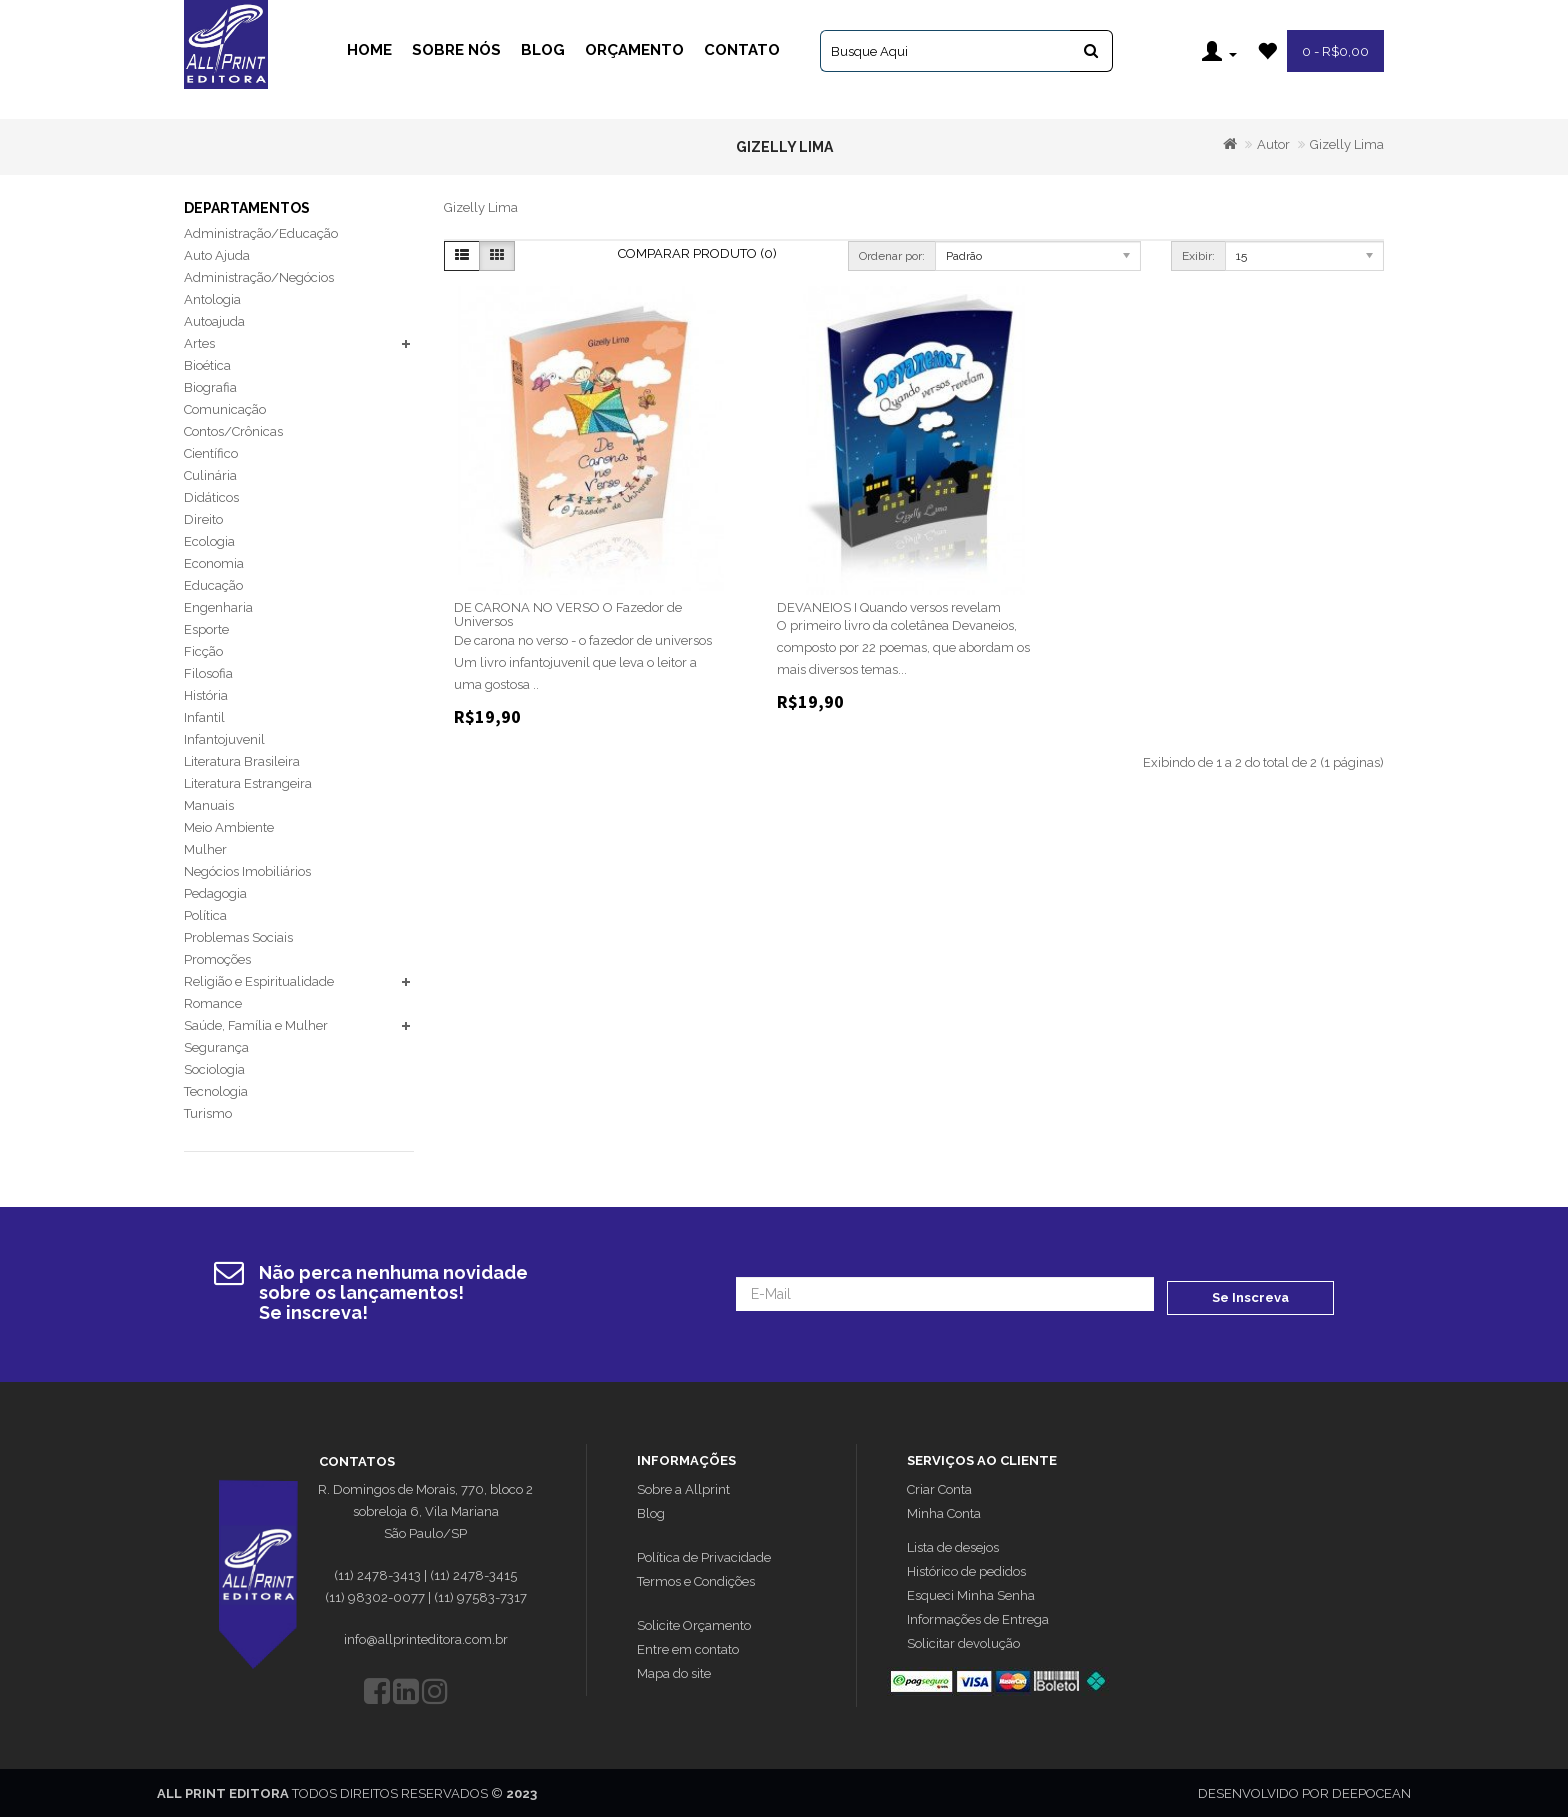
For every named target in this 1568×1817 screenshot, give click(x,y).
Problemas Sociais (238, 937)
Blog (543, 50)
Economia (214, 563)
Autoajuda (214, 321)
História (206, 695)
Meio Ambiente (229, 827)
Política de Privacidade (704, 1555)
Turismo (208, 1113)
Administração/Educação (261, 233)
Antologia (212, 299)
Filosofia (208, 673)
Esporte (206, 629)
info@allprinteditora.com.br (426, 1637)
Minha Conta (944, 1511)
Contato (742, 50)
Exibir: (1198, 256)
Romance (213, 1003)
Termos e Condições (696, 1579)
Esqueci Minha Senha (971, 1593)
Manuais (209, 805)
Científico (211, 453)
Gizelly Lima (1347, 144)
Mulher (205, 849)
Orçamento (634, 50)
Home (369, 50)
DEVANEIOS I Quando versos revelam (889, 607)
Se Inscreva (1250, 1293)
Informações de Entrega (978, 1617)
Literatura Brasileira (242, 761)
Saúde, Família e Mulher (256, 1025)
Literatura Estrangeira (248, 783)
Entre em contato (688, 1647)
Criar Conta (939, 1487)
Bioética (207, 365)
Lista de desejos (953, 1545)
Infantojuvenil (224, 739)
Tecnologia (216, 1091)
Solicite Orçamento (694, 1623)
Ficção (203, 651)
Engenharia (218, 607)
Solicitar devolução (963, 1641)
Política (205, 915)
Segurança (216, 1047)
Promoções (217, 959)
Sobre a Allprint (683, 1487)
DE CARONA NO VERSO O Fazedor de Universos (568, 614)
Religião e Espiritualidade (259, 981)
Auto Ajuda (217, 255)
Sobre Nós (456, 50)
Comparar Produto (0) (697, 253)
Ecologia (209, 541)
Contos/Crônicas (233, 431)
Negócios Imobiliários (247, 871)
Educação (213, 585)
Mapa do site (674, 1671)
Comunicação (225, 409)
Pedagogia (215, 893)
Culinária (210, 475)
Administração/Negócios (259, 277)
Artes (199, 343)
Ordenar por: (892, 256)
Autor (1273, 144)
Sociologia (214, 1069)
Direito (203, 519)
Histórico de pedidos (966, 1569)
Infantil (204, 717)
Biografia (210, 387)
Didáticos (211, 497)
